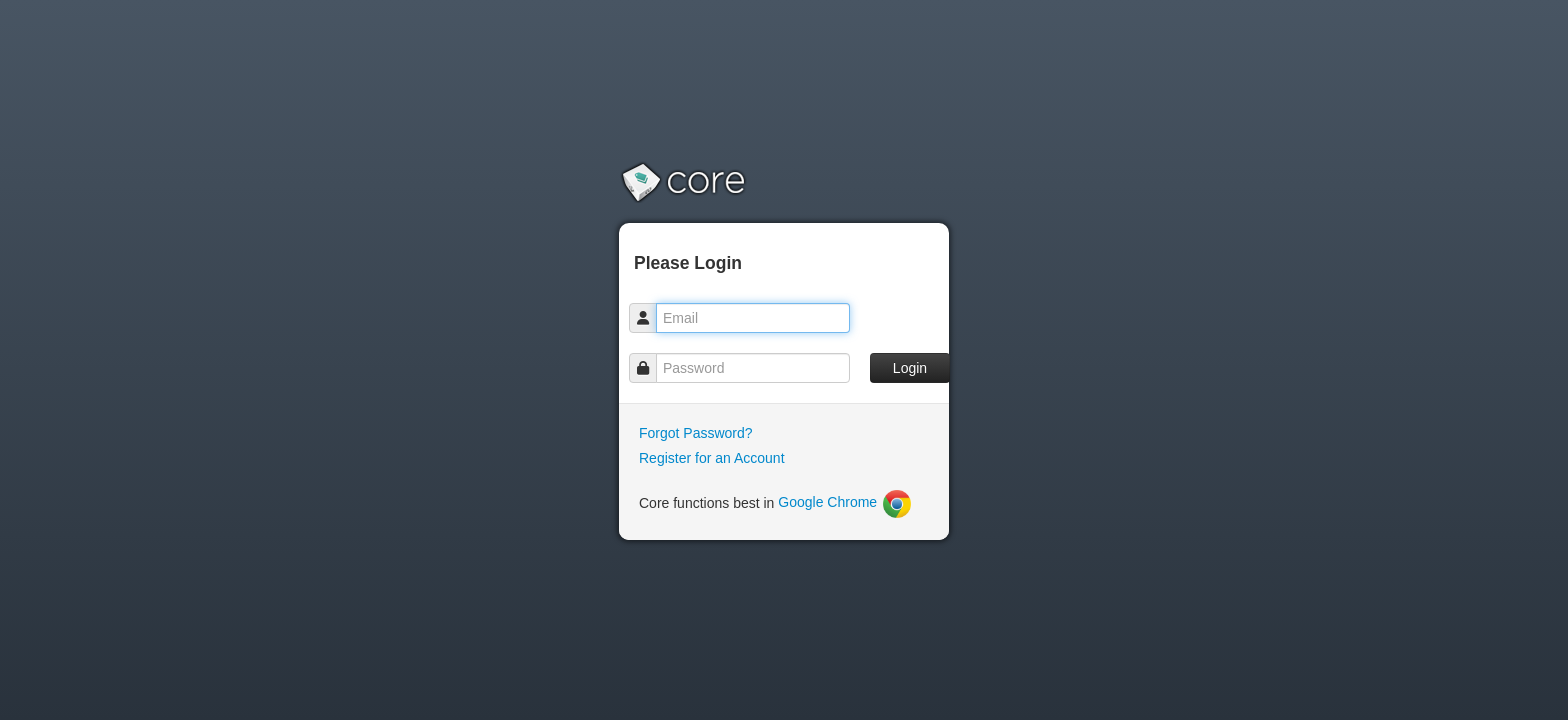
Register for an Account (712, 458)
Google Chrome (845, 502)
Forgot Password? (696, 433)
